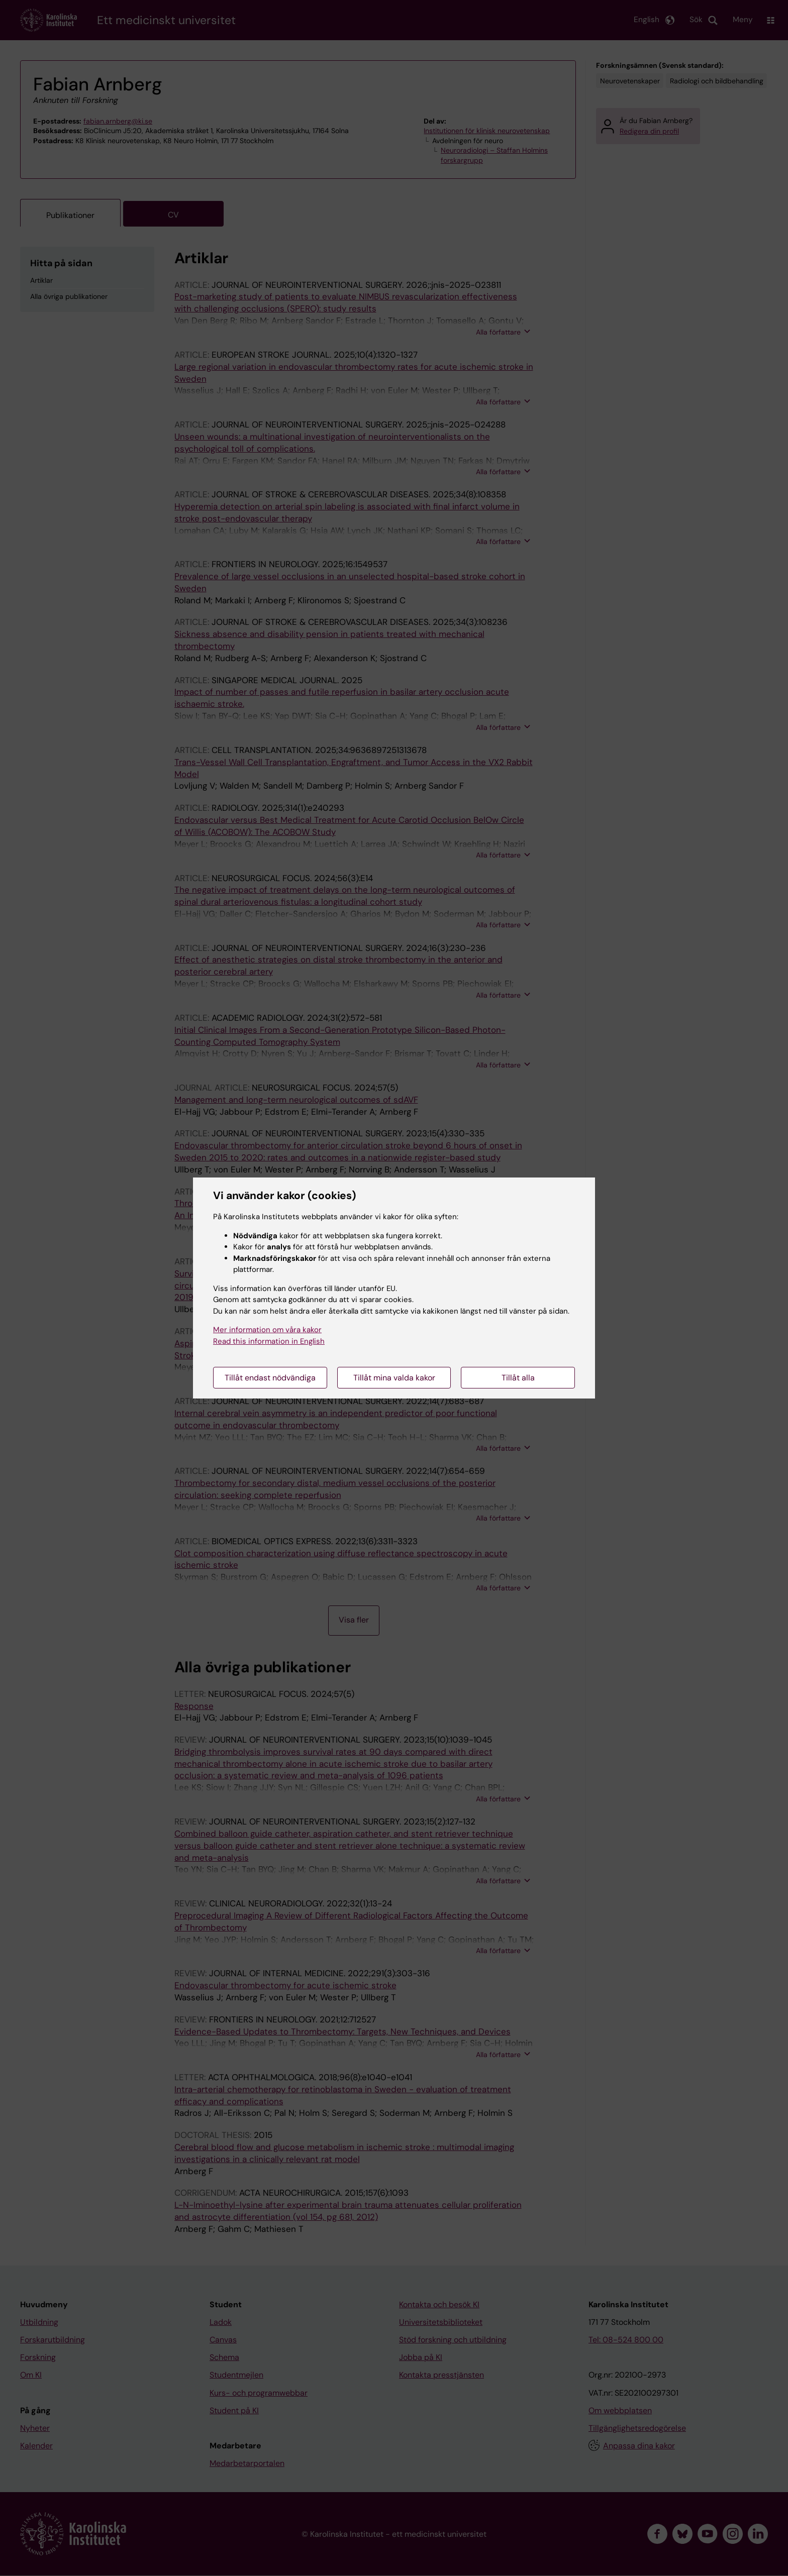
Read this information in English (269, 1341)
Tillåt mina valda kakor (394, 1377)
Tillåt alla (518, 1377)
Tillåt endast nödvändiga (270, 1377)
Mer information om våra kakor (267, 1330)
